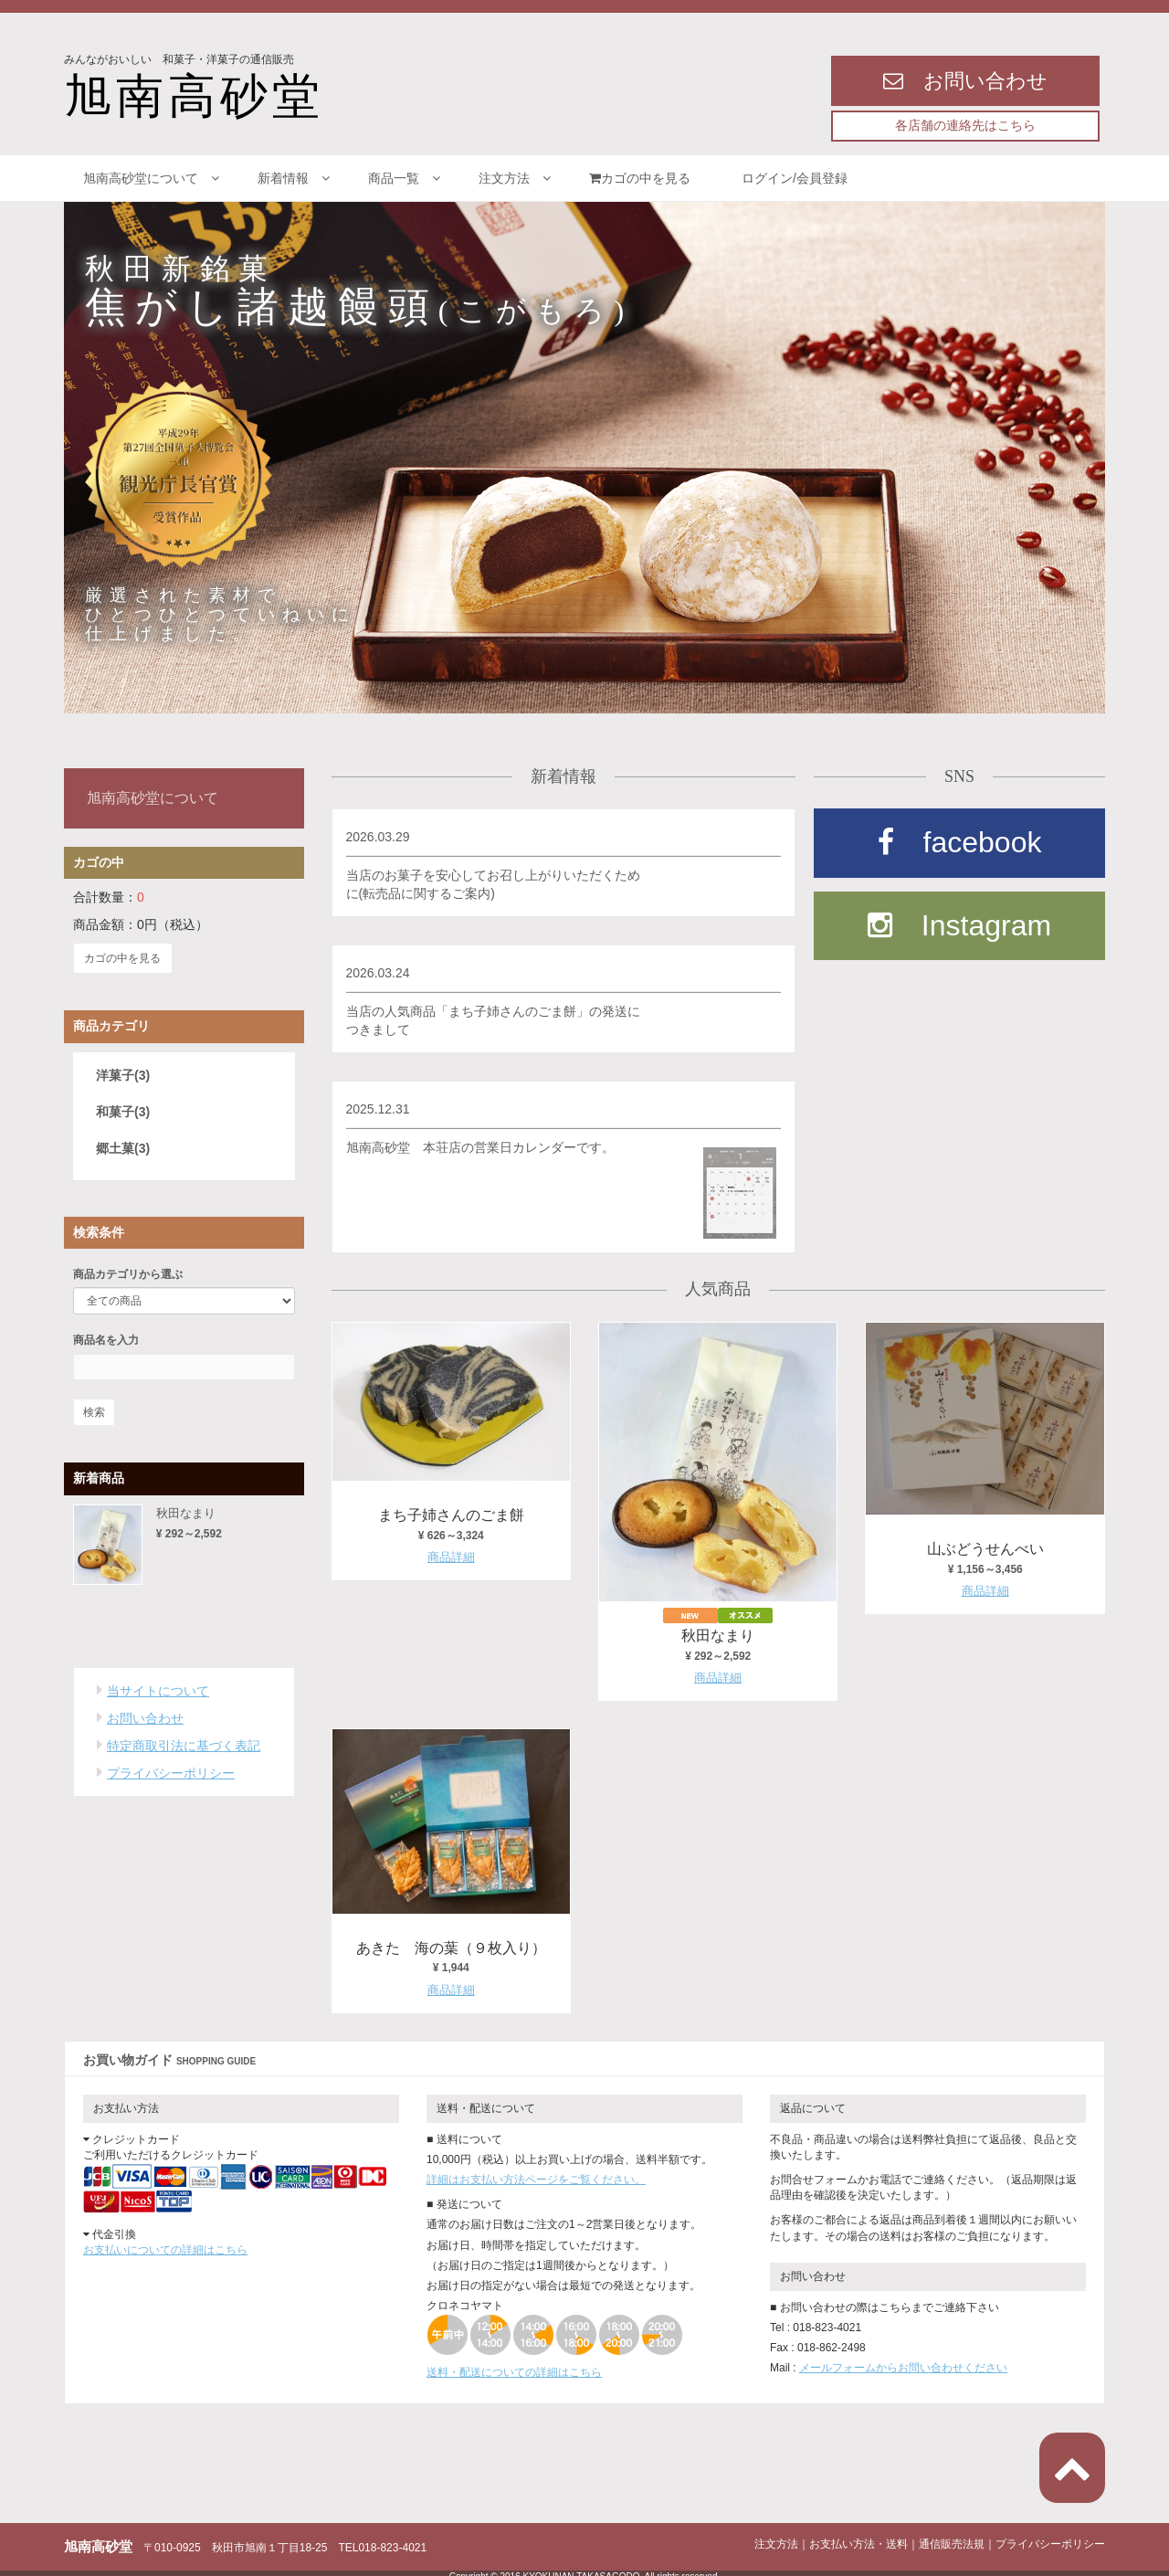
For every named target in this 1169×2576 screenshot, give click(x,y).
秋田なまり (718, 1634)
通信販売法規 (952, 2537)
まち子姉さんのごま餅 (451, 1513)
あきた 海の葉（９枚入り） (451, 1943)
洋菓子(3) (123, 1070)
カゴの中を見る (646, 178)
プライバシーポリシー (171, 1769)
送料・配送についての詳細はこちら (514, 2365)
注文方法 (515, 178)
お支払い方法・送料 (858, 2537)
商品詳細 (451, 1553)
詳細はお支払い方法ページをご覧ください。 (536, 2172)
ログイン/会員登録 (795, 178)
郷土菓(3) (123, 1143)
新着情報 (294, 178)
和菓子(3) (123, 1107)
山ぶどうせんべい (985, 1547)
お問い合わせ (145, 1714)
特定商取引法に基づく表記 (183, 1742)
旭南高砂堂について (151, 178)
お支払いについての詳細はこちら (165, 2243)
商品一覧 (404, 178)
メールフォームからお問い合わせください (903, 2361)
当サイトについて (158, 1687)
